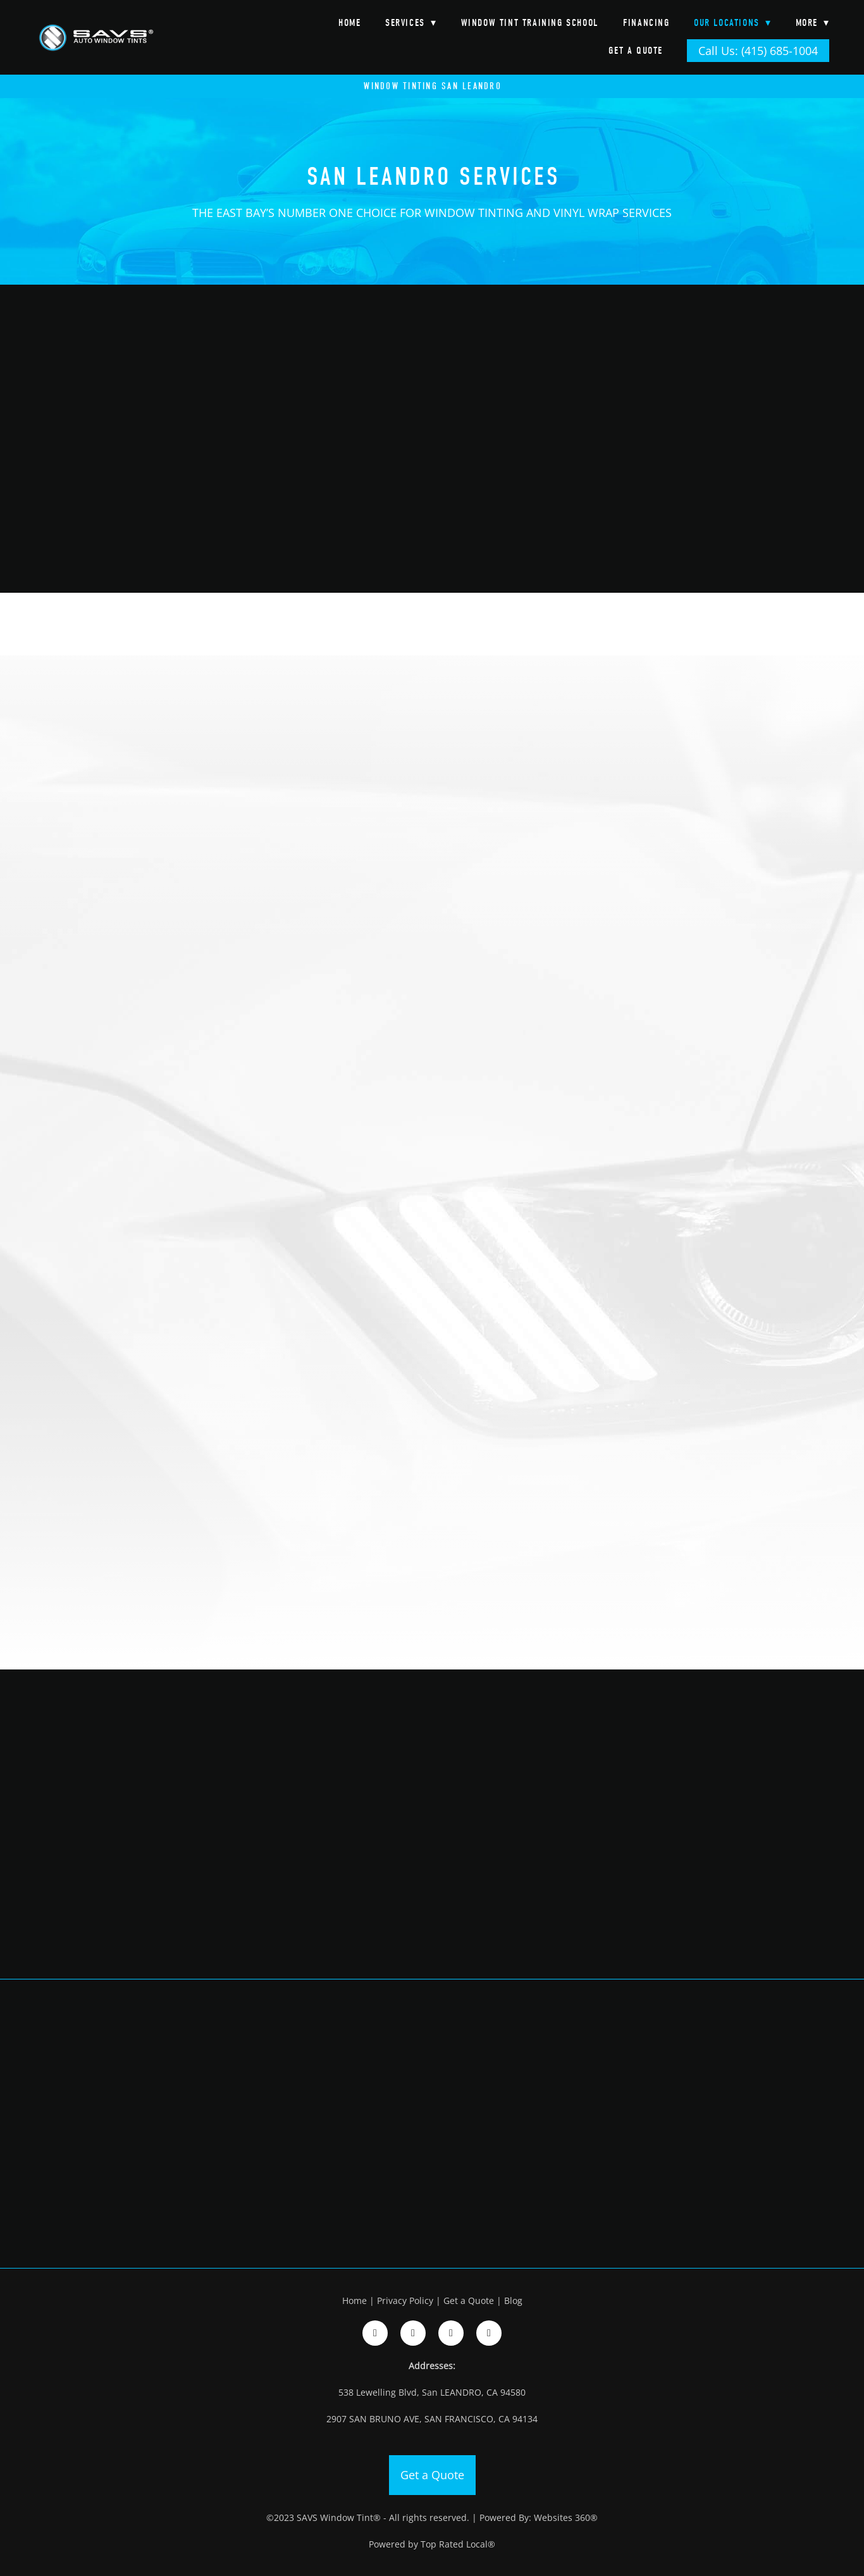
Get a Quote (635, 50)
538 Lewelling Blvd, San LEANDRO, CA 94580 (432, 2392)
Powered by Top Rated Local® (432, 2544)
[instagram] (413, 2333)
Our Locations (732, 22)
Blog (513, 2300)
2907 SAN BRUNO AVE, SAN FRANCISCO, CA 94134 (432, 2419)
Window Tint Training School (530, 22)
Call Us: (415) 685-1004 (758, 50)
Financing (646, 22)
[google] (451, 2333)
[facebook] (375, 2333)
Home (349, 22)
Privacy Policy (405, 2300)
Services (410, 22)
